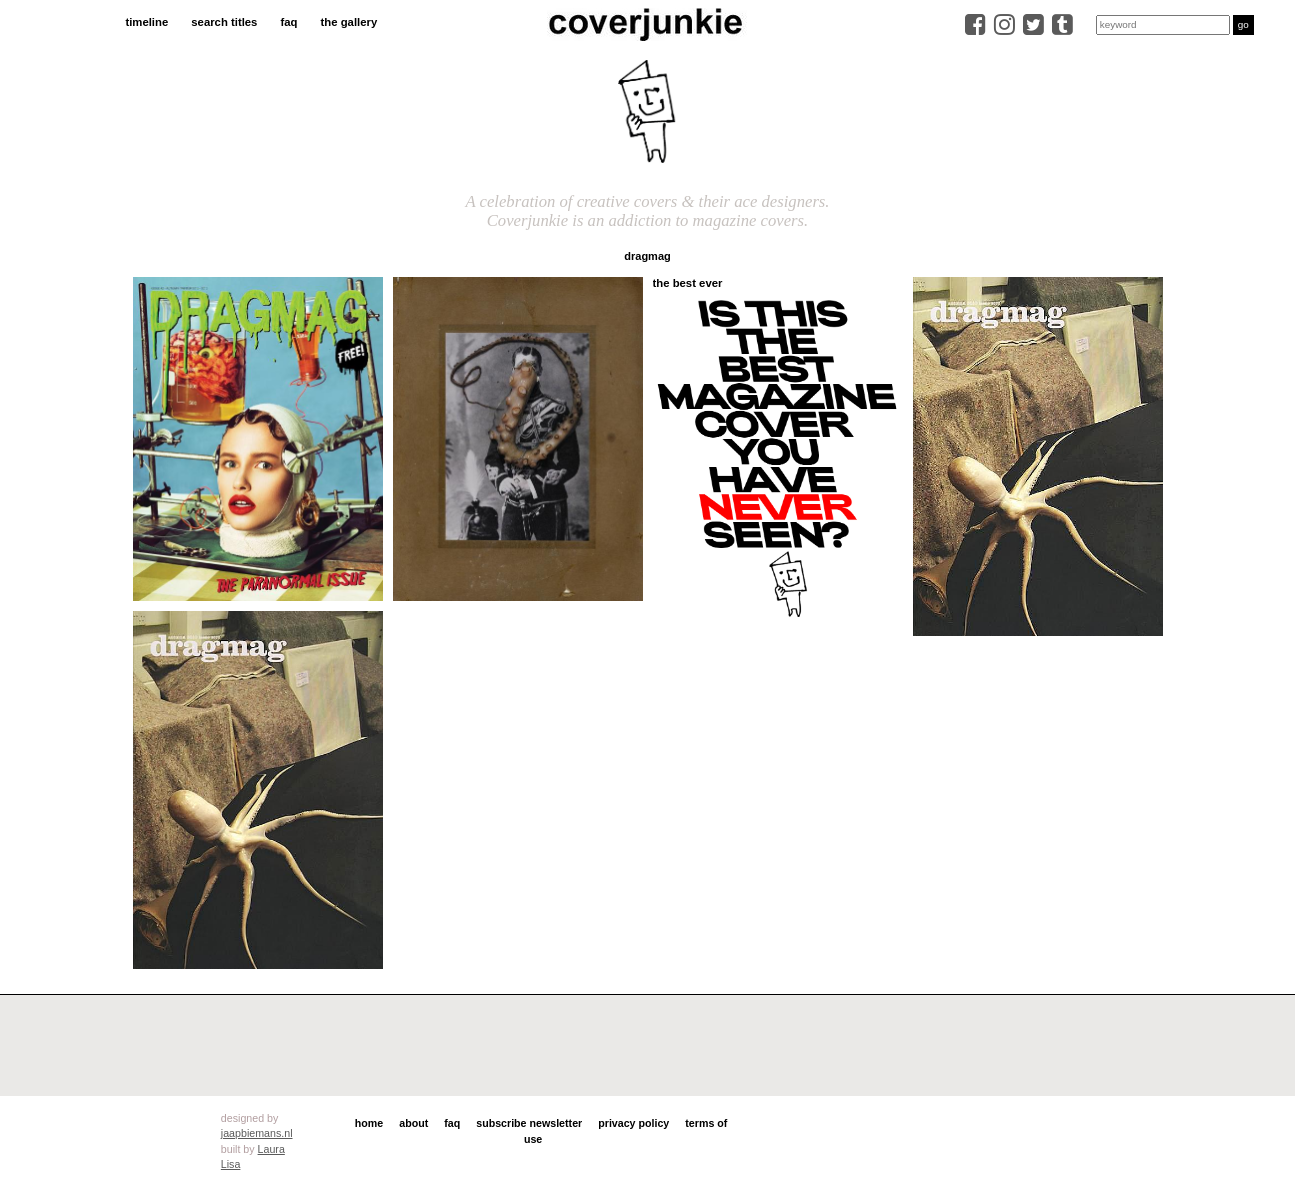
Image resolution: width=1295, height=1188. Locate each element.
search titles (224, 22)
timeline (146, 22)
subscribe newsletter (529, 1123)
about (413, 1123)
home (369, 1123)
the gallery (349, 22)
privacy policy (633, 1123)
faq (288, 22)
